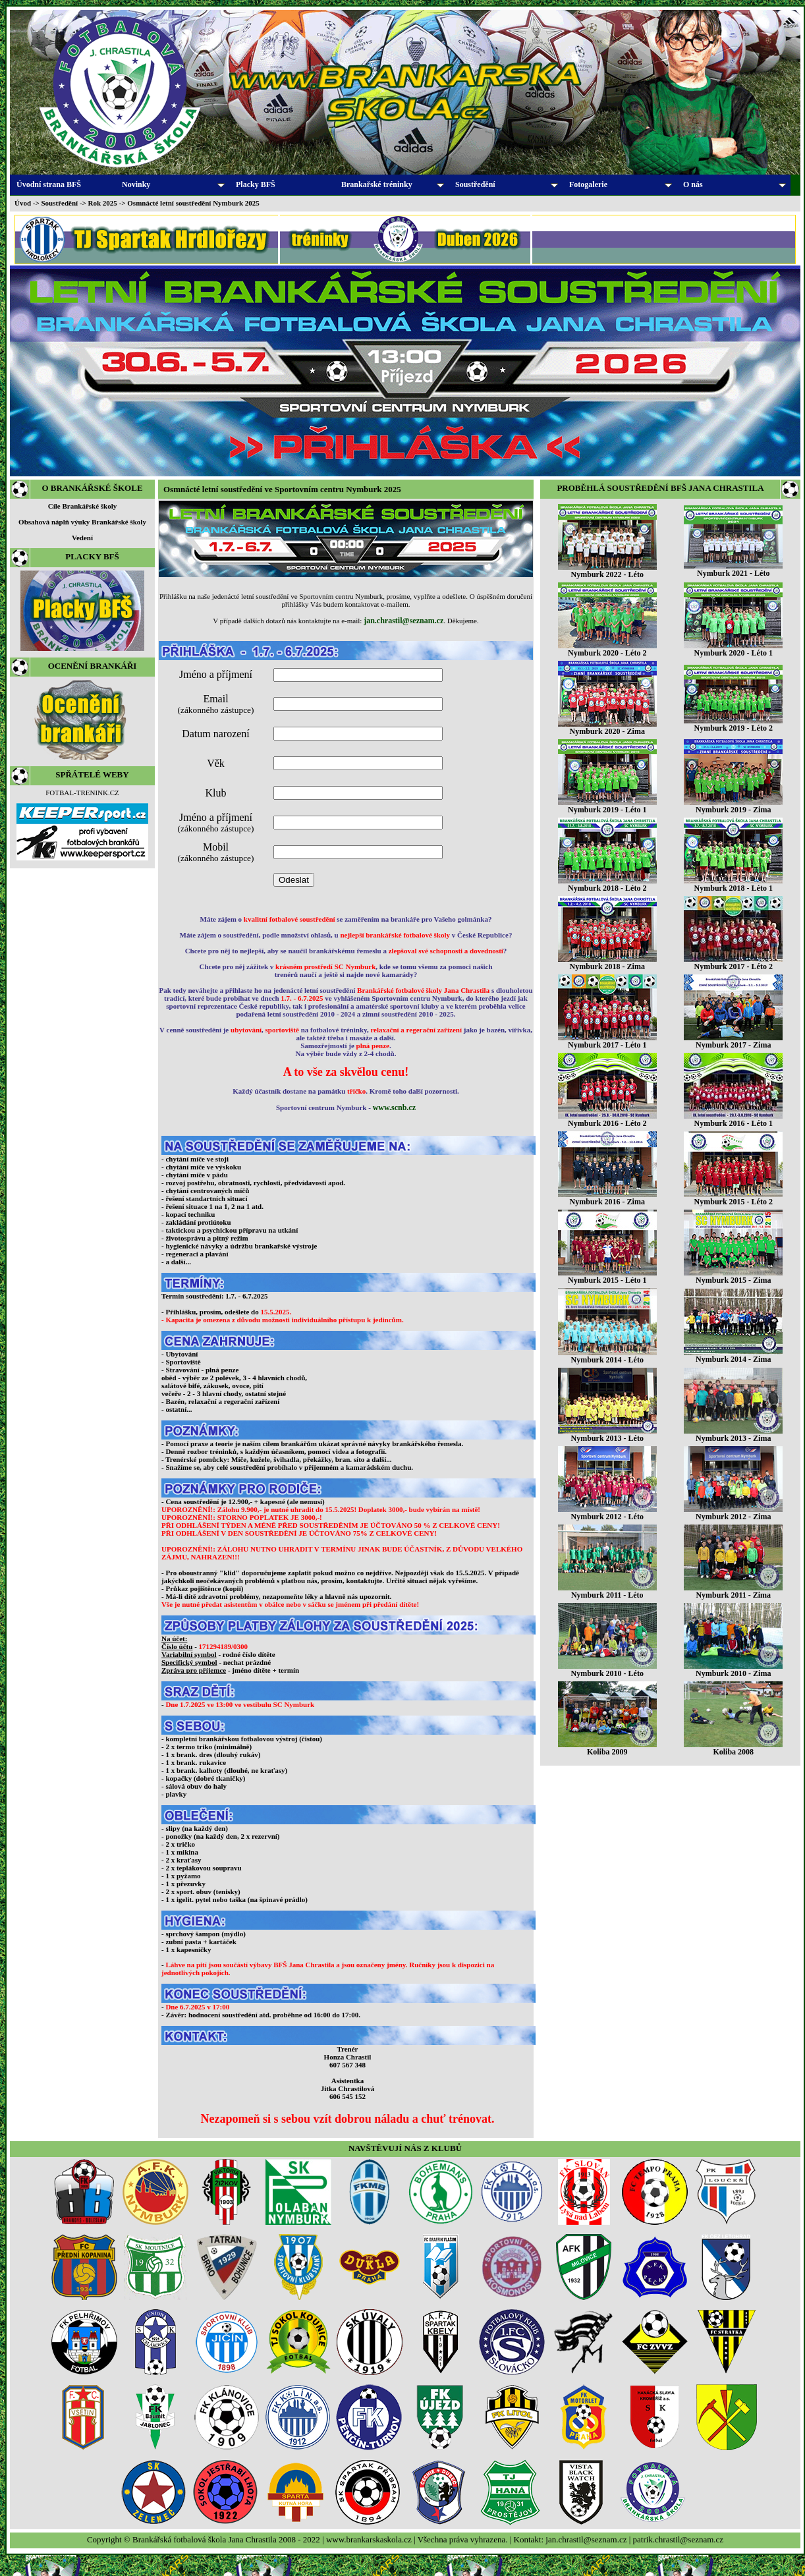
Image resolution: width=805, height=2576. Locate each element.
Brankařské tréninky (392, 184)
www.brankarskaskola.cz (369, 2539)
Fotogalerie (620, 184)
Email (216, 704)
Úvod (22, 203)
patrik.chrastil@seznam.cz (678, 2539)
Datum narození (216, 733)
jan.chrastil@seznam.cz (403, 620)
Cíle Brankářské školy (82, 506)
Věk (216, 763)
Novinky (173, 184)
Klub (216, 792)
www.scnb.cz (394, 1107)
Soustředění (506, 184)
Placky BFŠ (255, 184)
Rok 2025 (102, 203)
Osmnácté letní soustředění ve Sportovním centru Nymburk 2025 (282, 489)
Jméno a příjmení (215, 674)
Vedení (82, 538)
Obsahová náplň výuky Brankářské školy (82, 522)
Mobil (216, 852)
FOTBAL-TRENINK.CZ (82, 793)
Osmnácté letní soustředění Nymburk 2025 (193, 203)
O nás (734, 184)
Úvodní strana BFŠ (48, 184)
